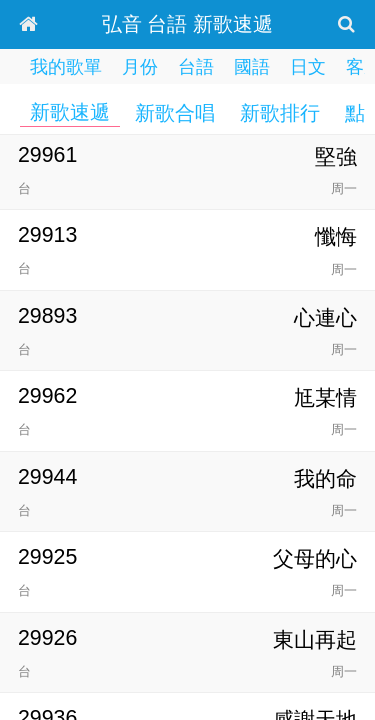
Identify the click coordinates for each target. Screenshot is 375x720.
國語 (252, 67)
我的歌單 (66, 67)
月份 (140, 67)
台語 (196, 67)
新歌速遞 (70, 112)
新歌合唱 (175, 113)
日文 (308, 67)
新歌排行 (280, 113)
